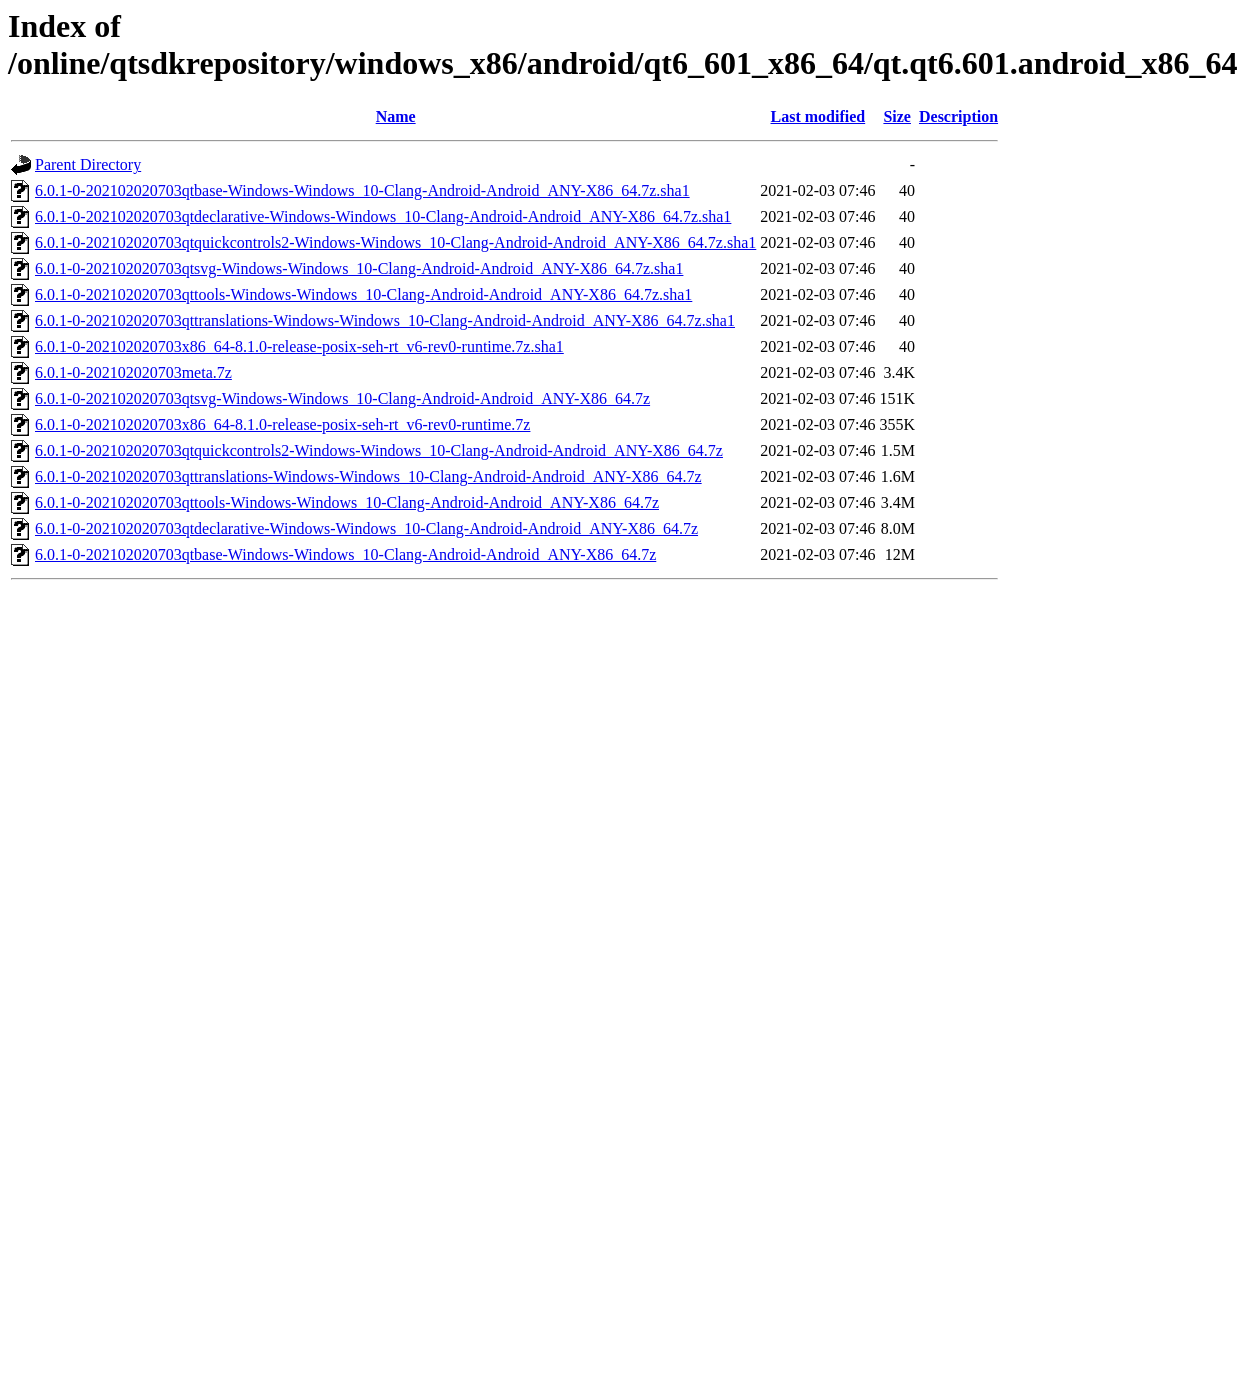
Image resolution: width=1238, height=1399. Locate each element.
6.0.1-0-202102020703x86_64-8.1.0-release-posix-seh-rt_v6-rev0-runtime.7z (282, 424)
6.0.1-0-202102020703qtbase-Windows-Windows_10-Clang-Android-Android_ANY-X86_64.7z (345, 554)
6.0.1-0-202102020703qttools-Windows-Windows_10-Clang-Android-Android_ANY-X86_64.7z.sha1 (363, 294)
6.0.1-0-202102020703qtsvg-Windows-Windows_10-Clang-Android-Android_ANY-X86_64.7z (342, 398)
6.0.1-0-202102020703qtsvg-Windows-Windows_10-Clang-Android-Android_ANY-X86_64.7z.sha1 (359, 268)
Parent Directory (88, 164)
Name (396, 116)
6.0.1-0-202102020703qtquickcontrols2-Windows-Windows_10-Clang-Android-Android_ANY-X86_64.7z (379, 450)
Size (897, 116)
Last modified (818, 116)
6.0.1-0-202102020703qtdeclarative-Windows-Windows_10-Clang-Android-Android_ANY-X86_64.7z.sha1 (383, 216)
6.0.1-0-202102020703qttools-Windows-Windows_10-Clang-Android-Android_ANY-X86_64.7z (347, 502)
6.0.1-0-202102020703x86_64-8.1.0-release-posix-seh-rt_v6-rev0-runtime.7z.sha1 (299, 346)
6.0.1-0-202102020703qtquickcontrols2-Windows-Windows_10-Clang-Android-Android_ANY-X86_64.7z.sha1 (395, 242)
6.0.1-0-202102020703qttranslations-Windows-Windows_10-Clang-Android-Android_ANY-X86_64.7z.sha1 (385, 320)
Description (958, 116)
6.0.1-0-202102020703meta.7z (133, 372)
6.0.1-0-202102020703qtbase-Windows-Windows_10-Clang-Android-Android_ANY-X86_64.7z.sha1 (362, 190)
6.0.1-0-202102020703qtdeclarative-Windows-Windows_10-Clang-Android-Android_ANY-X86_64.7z (366, 528)
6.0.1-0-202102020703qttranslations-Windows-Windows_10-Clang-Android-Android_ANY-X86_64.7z (368, 476)
